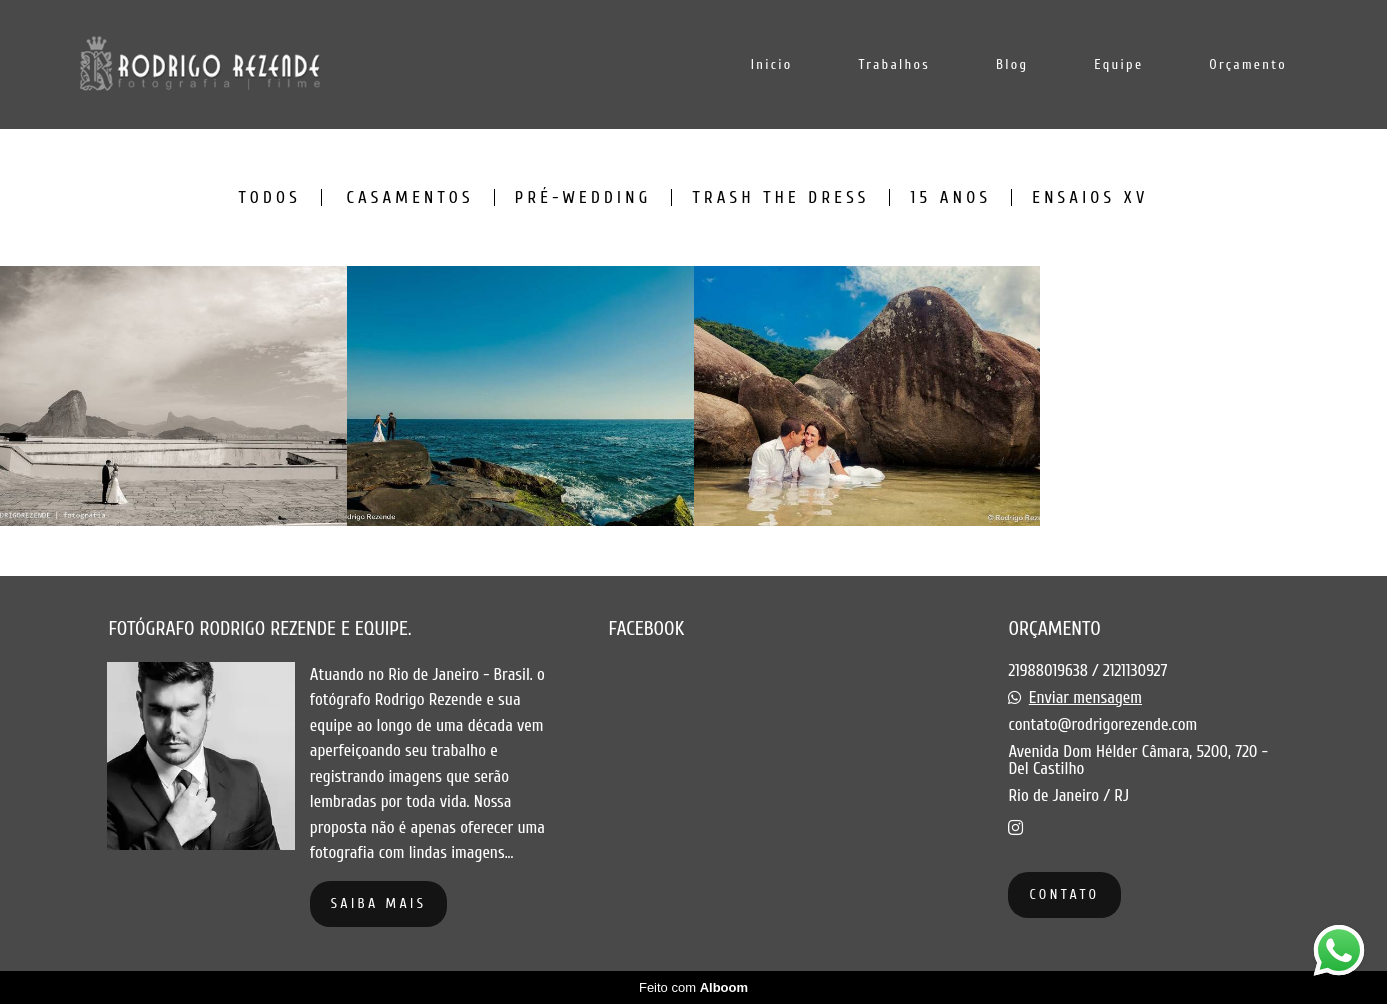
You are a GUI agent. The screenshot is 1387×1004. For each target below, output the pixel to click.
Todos (269, 197)
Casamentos (409, 197)
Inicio (772, 64)
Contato (1064, 894)
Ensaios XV (1090, 197)
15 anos (950, 197)
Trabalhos (894, 64)
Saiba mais (379, 903)
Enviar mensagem (1085, 697)
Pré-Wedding (583, 197)
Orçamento (1248, 64)
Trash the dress (780, 197)
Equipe (1118, 64)
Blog (1012, 64)
